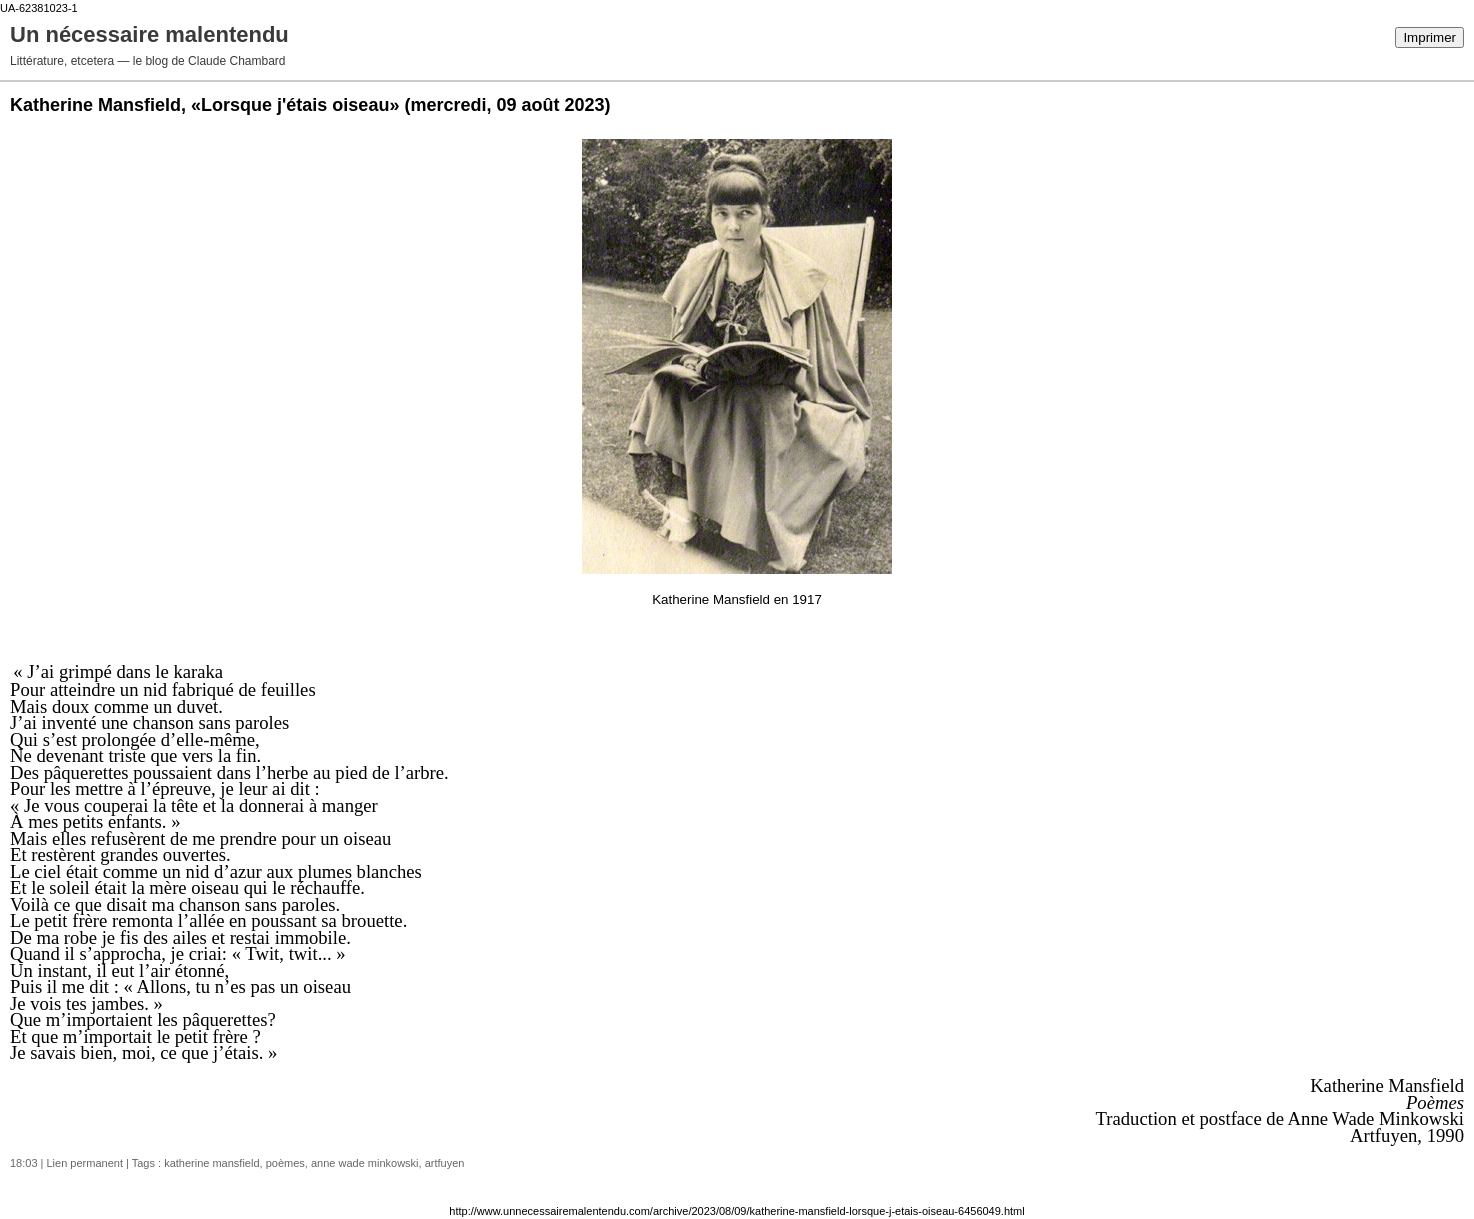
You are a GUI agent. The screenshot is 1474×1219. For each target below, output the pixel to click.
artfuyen (445, 1163)
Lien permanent (85, 1163)
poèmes (285, 1163)
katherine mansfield (211, 1163)
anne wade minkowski (365, 1163)
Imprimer (1429, 37)
